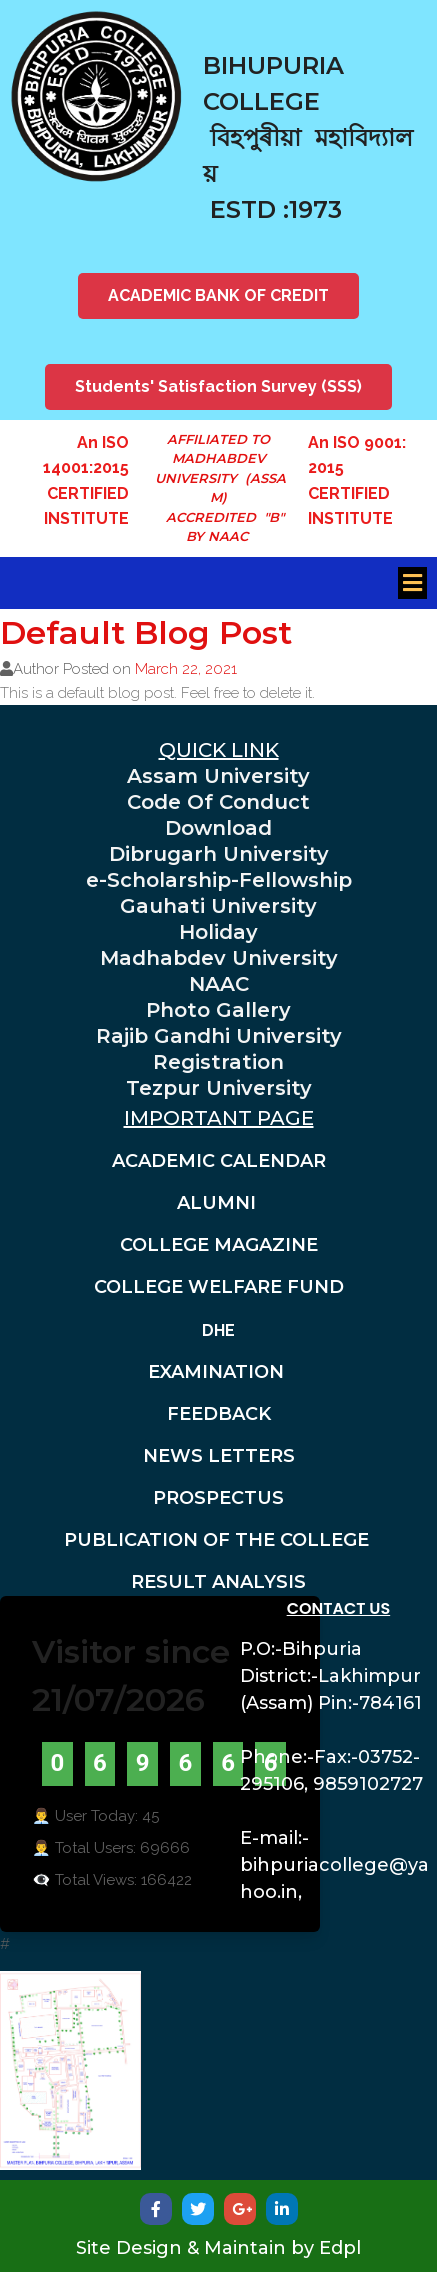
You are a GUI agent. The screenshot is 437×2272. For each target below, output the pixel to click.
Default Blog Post (146, 632)
